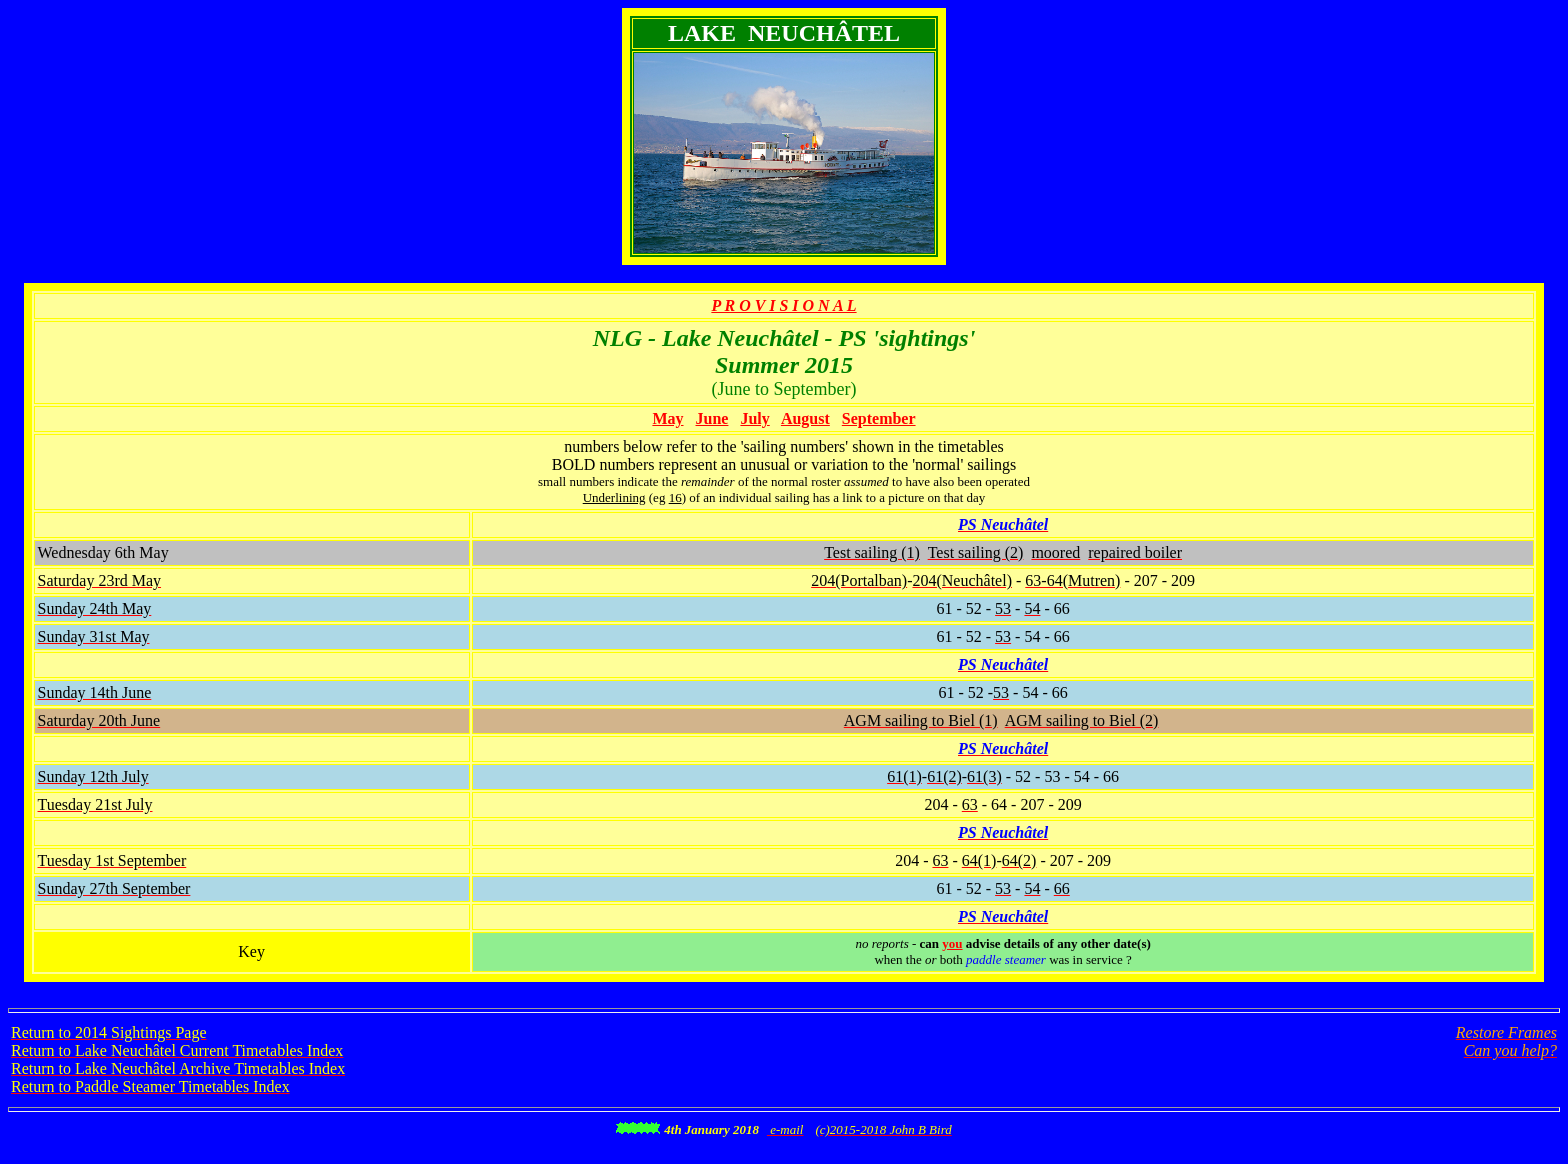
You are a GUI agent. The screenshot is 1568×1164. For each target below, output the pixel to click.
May (667, 418)
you (952, 943)
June (712, 418)
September (879, 418)
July (754, 418)
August (805, 418)
